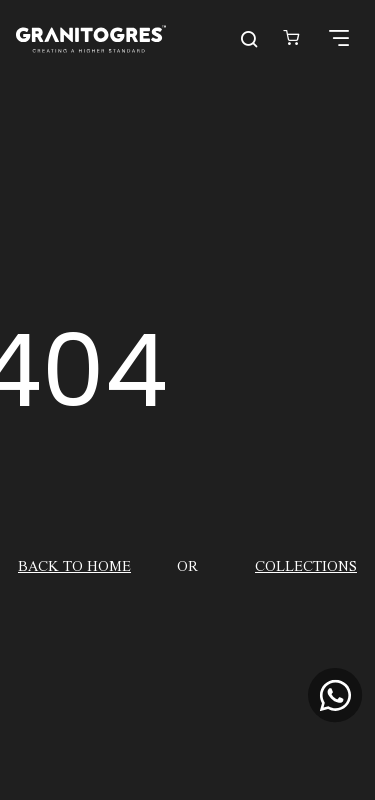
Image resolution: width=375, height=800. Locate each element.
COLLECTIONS (306, 565)
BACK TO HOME (74, 565)
